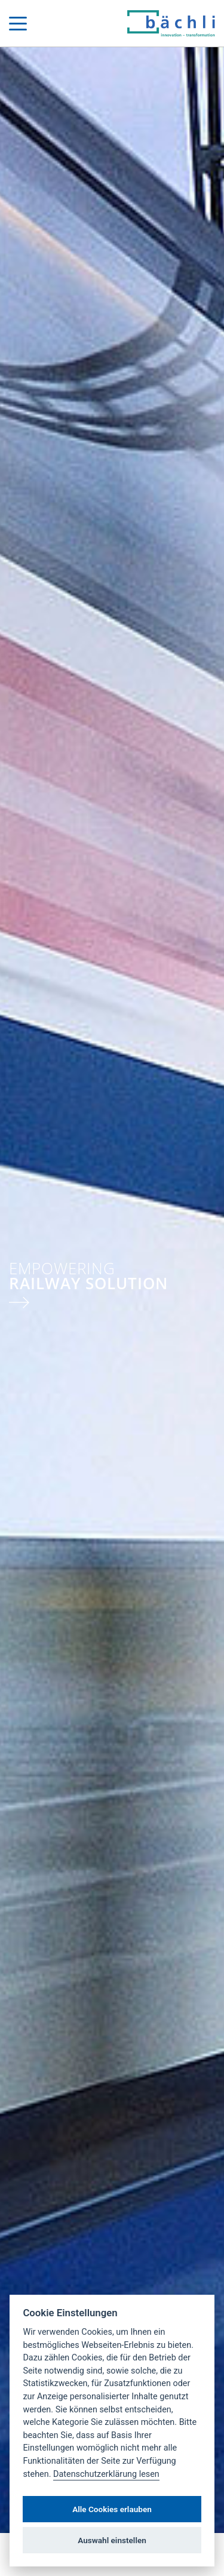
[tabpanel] (112, 1290)
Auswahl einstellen (112, 2540)
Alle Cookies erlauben (112, 2509)
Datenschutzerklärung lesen (106, 2474)
